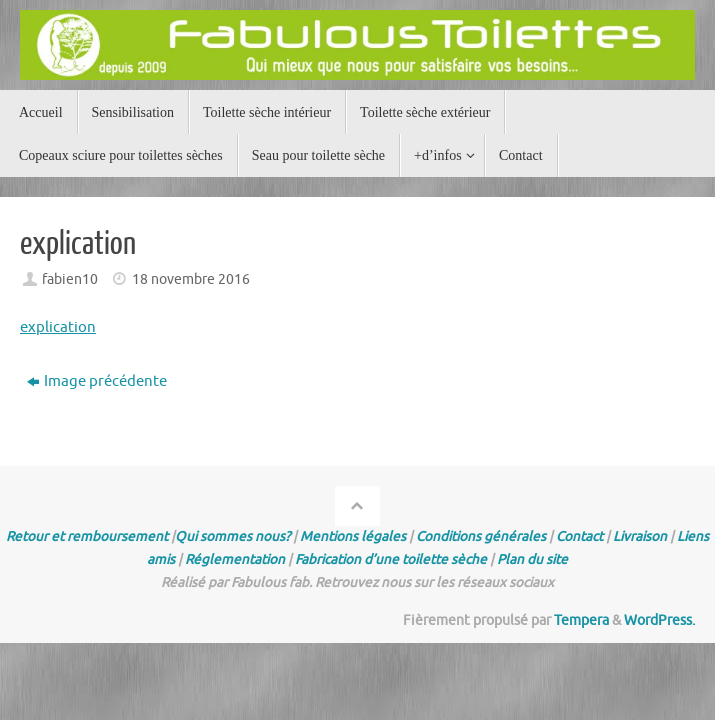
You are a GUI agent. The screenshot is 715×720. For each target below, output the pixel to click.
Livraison (640, 536)
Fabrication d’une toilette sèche (391, 559)
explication (58, 327)
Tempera (581, 620)
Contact (579, 536)
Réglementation (235, 559)
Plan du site (532, 559)
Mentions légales (353, 536)
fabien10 (70, 279)
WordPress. (659, 620)
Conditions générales (481, 536)
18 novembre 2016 (191, 279)
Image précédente (97, 381)
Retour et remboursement (87, 536)
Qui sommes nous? (232, 536)
